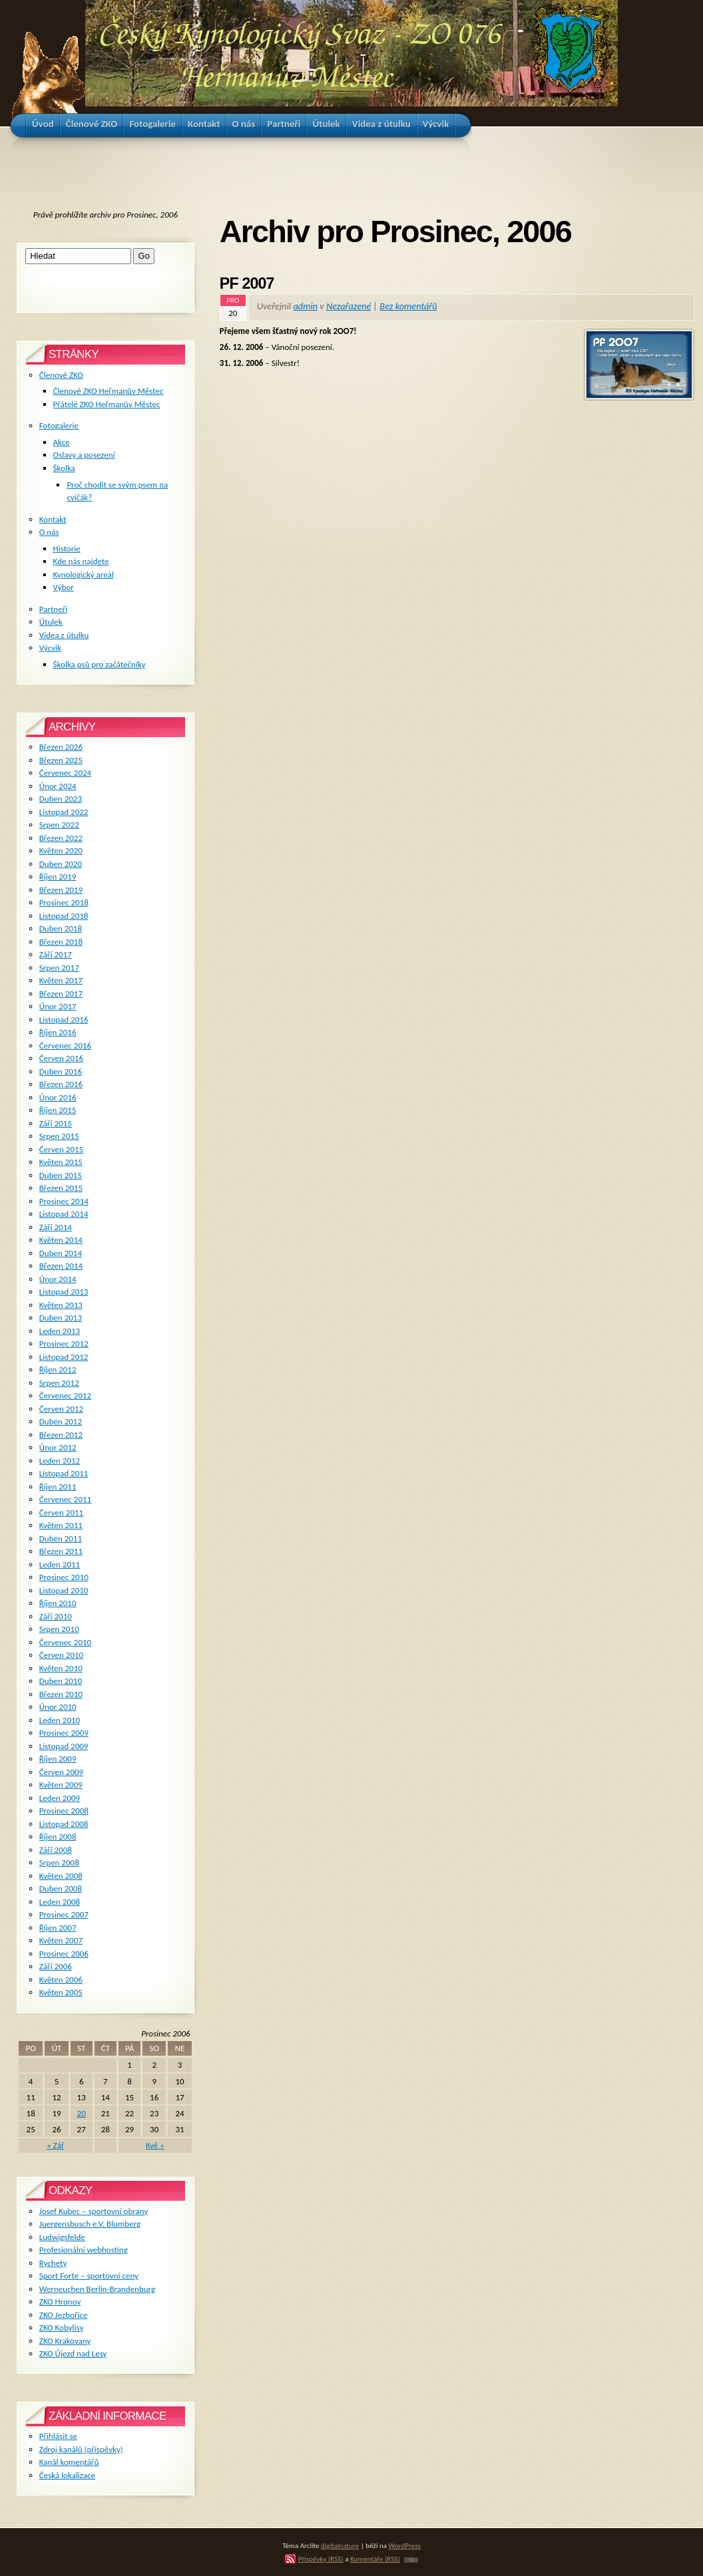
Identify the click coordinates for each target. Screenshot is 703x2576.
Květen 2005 (61, 1992)
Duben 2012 (60, 1421)
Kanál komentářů (69, 2462)
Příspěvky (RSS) (321, 2558)
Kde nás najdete (81, 561)
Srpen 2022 (59, 825)
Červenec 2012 (65, 1395)
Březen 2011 (61, 1551)
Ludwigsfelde (62, 2237)
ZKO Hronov (60, 2302)
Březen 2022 (61, 838)
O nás (49, 532)
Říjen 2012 (58, 1369)
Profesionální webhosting (83, 2250)
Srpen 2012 (59, 1383)
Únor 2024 (58, 786)
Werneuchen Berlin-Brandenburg (97, 2289)
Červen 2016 (61, 1058)
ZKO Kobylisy (61, 2328)
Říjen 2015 (58, 1110)
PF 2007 (247, 283)
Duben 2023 (60, 799)
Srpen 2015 (59, 1136)
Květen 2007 (61, 1940)
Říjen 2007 (58, 1928)
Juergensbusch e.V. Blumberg (89, 2224)
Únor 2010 (58, 1707)
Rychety (53, 2263)
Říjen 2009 (58, 1759)
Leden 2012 (59, 1461)
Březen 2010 (61, 1694)
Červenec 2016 (65, 1045)
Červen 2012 (61, 1409)
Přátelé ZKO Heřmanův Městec (106, 404)
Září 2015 (55, 1123)
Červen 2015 (61, 1149)
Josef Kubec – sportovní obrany (93, 2211)
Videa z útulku (64, 635)
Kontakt (53, 519)
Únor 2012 (58, 1447)
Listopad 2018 (64, 916)
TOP (411, 2560)
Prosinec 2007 (64, 1914)
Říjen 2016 (58, 1032)
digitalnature (340, 2545)
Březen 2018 (61, 942)
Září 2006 (55, 1966)
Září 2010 (55, 1616)
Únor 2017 (58, 1006)
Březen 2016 (61, 1084)
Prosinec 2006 (64, 1954)
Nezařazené (348, 306)
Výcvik (50, 648)
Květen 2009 (61, 1785)
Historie (67, 549)
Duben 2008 (60, 1888)
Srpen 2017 (59, 968)
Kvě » (155, 2145)
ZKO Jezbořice (63, 2315)
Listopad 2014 (64, 1214)
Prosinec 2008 (64, 1811)
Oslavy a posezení (84, 455)
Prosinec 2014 (64, 1201)
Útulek (51, 622)
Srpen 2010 (59, 1629)
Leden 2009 (59, 1798)
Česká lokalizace (67, 2475)
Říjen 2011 (58, 1487)
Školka (64, 468)
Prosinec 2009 (64, 1733)
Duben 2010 (60, 1681)
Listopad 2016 (64, 1020)
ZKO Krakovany (65, 2341)
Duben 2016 (60, 1071)
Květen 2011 (61, 1525)
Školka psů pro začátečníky (99, 664)
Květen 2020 (61, 851)
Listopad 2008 (64, 1824)
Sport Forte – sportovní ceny (88, 2276)
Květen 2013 (61, 1305)
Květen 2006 (61, 1980)
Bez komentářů (408, 306)
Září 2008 (55, 1850)
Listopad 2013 (64, 1292)
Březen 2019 (61, 890)
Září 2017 (55, 954)
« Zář (55, 2145)
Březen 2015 (61, 1188)
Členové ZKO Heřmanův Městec (108, 391)
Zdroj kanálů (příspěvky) (81, 2449)
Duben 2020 (60, 864)
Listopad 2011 (64, 1473)
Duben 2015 (60, 1175)
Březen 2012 (61, 1435)
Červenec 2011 (65, 1499)
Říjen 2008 (58, 1837)
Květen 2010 (61, 1668)
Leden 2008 (59, 1902)
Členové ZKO (61, 375)
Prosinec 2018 (64, 902)
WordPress (405, 2545)
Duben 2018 (60, 928)
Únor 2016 (58, 1097)
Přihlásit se (58, 2436)
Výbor (63, 587)
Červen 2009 (61, 1772)
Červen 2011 (61, 1513)
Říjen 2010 (58, 1603)
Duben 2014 (60, 1253)
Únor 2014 (58, 1279)
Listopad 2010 (64, 1590)
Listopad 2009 (64, 1746)
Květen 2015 (61, 1162)
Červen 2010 (61, 1655)
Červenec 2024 (65, 773)
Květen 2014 (61, 1240)
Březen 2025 (61, 760)
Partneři (53, 609)
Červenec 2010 (65, 1642)
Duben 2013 (60, 1318)
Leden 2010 (59, 1720)
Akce (61, 442)
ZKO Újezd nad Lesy (73, 2353)
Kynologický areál (83, 574)
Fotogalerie (59, 425)
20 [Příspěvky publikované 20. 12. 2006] (81, 2113)
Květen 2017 (61, 980)
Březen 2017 (61, 994)
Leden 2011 (59, 1564)
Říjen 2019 (58, 877)
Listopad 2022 (64, 812)
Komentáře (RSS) (375, 2558)
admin (305, 306)
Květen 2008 (61, 1876)
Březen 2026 (61, 747)
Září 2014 (55, 1227)
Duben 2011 (60, 1538)
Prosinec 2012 (64, 1344)
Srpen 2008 (59, 1862)
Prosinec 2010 (64, 1577)
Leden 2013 (59, 1331)
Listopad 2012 (64, 1357)
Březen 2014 (61, 1266)
